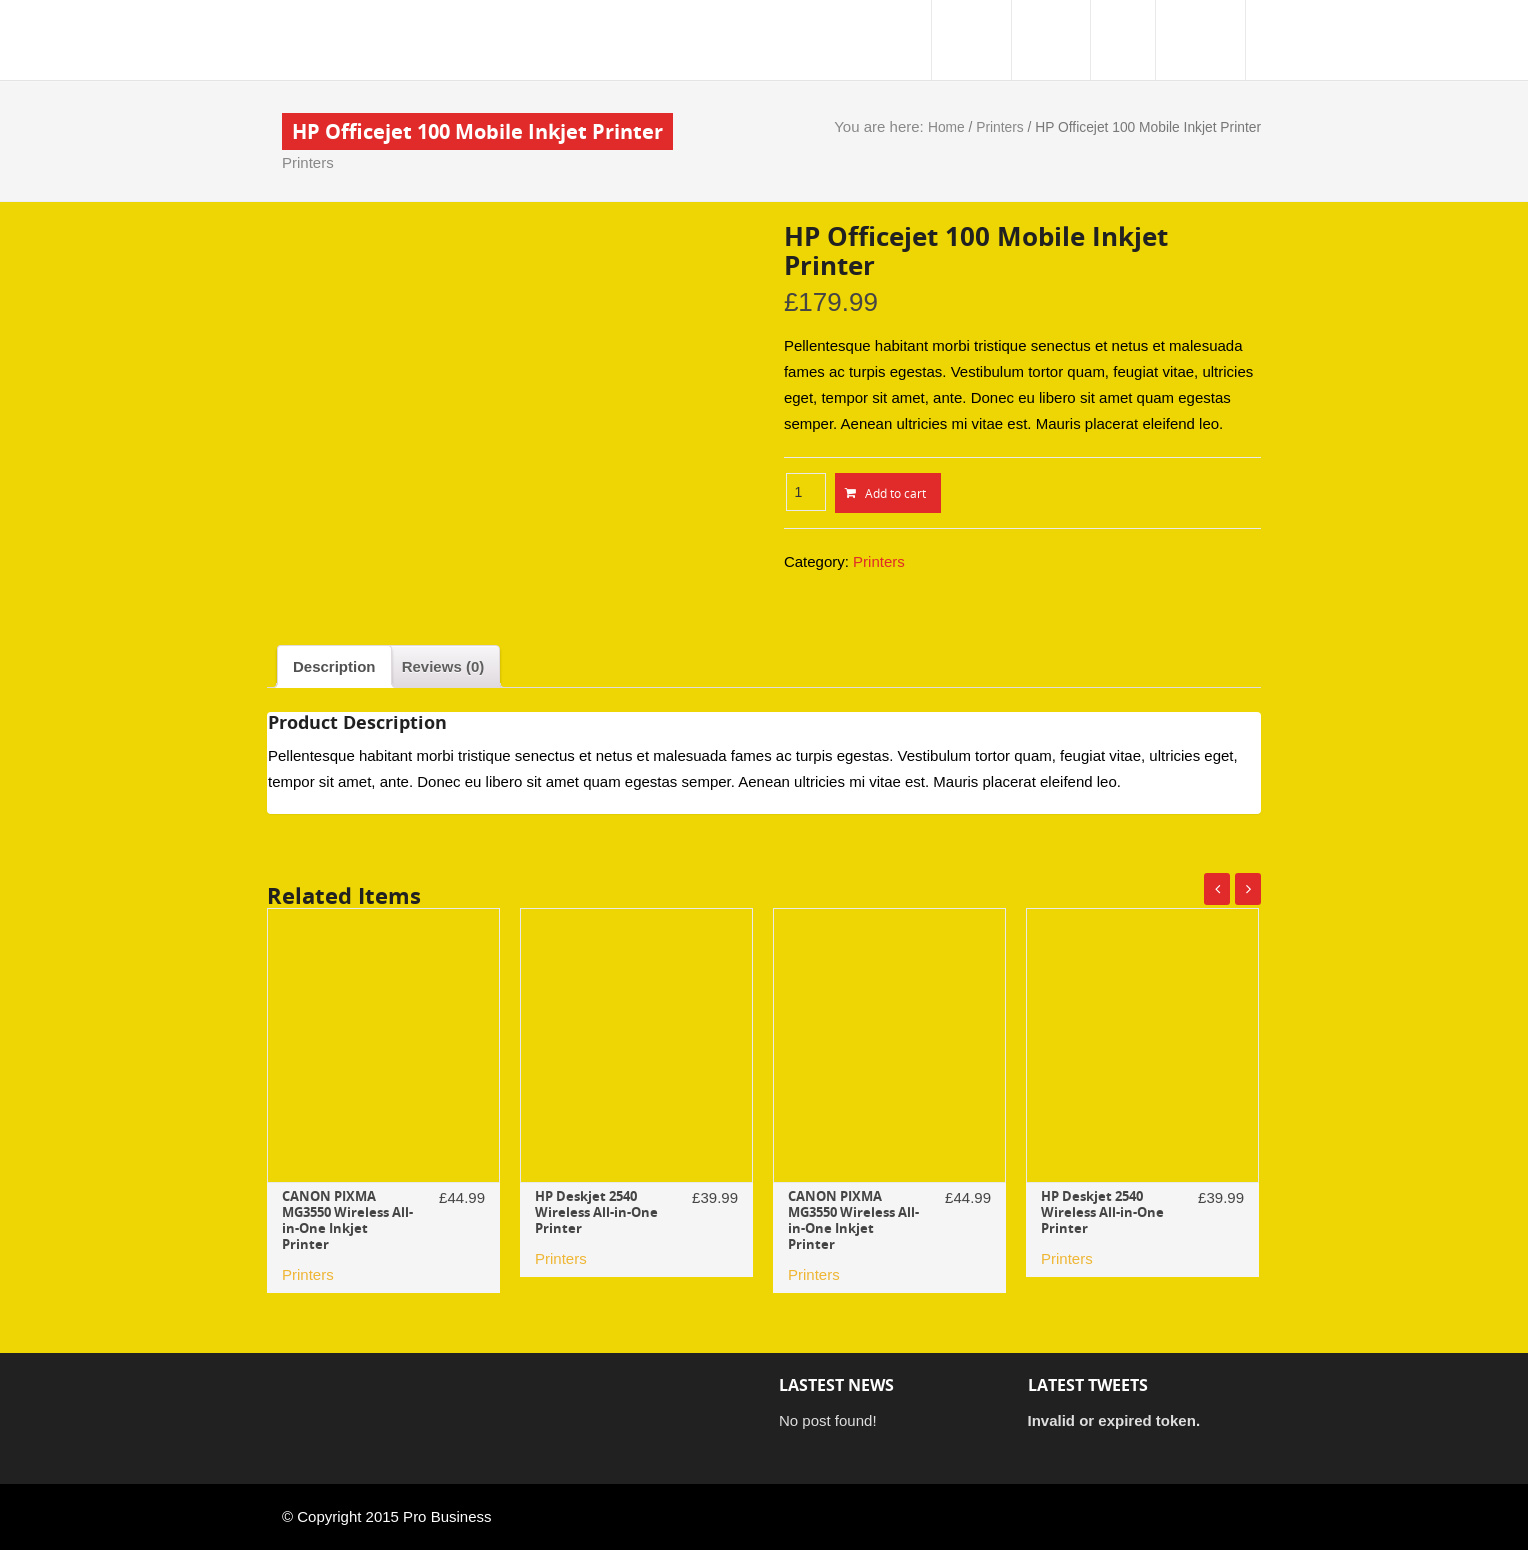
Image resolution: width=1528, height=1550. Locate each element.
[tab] (334, 666)
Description (334, 666)
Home (946, 127)
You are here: (881, 126)
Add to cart (895, 493)
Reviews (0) (443, 666)
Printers (308, 162)
